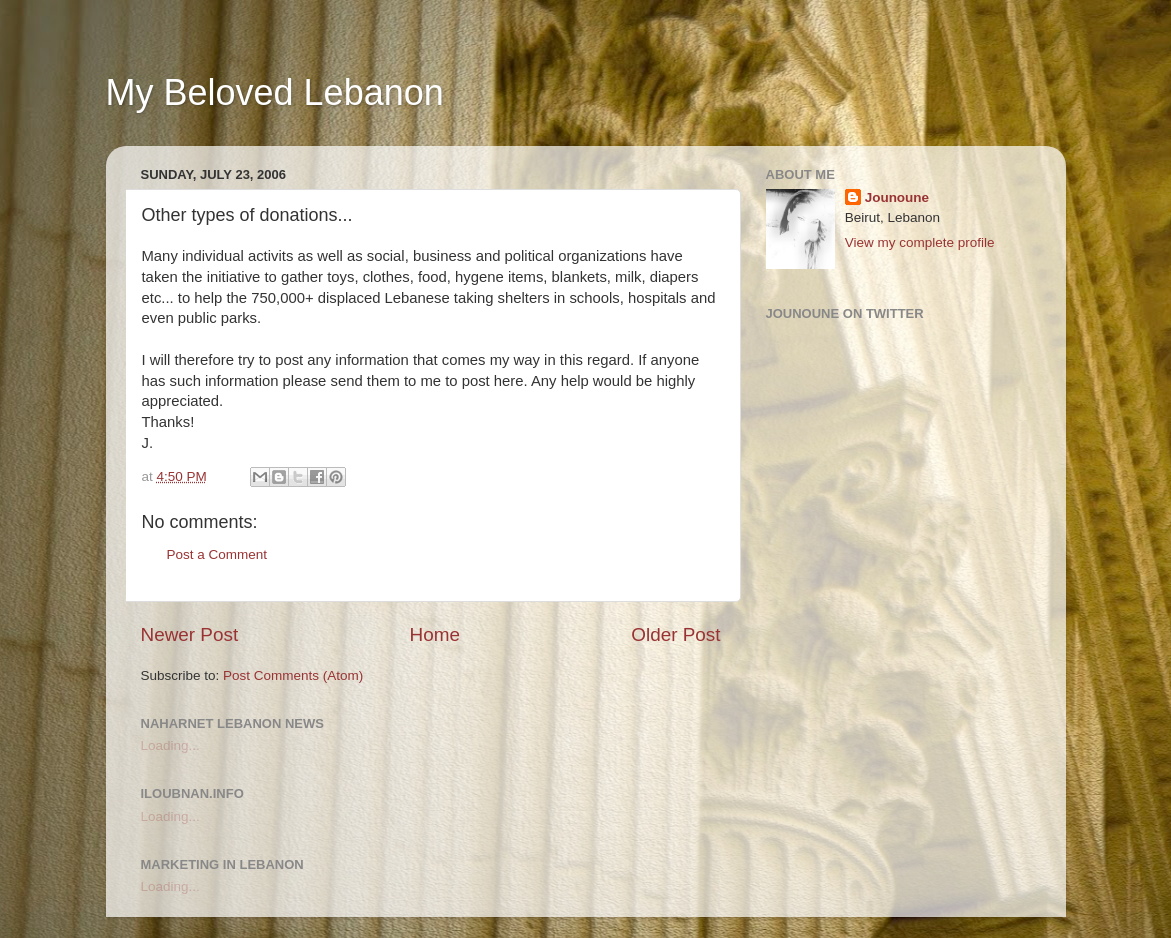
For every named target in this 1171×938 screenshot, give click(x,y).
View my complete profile (920, 242)
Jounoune (897, 197)
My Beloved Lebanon (275, 92)
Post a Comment (217, 554)
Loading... (170, 745)
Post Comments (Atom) (293, 675)
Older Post (675, 634)
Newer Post (190, 634)
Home (435, 634)
